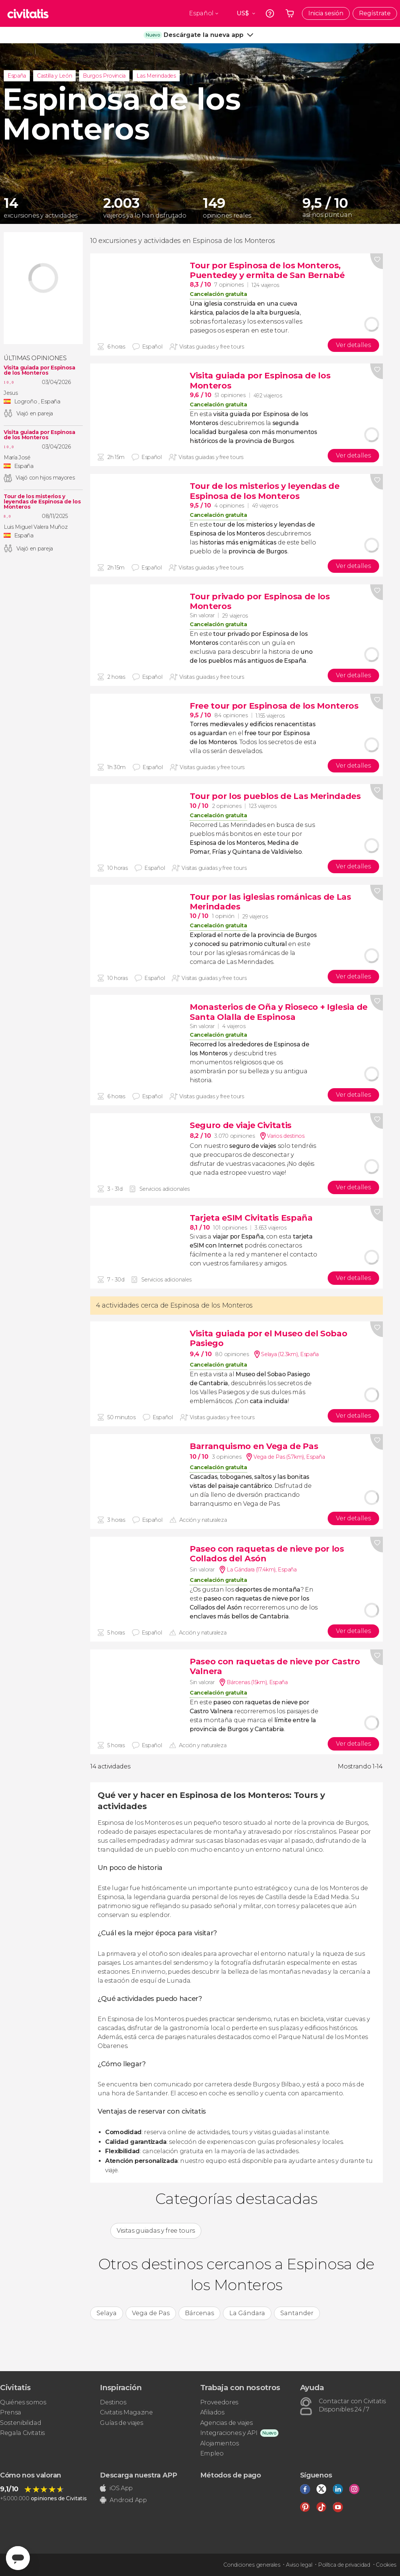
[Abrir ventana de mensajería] (18, 2558)
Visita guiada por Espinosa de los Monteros (39, 370)
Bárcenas (199, 2313)
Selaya (107, 2313)
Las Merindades (156, 75)
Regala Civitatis (22, 2432)
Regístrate (375, 13)
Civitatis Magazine (126, 2412)
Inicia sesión (325, 13)
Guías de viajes (121, 2422)
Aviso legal (299, 2564)
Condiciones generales (251, 2564)
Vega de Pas (151, 2313)
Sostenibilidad (20, 2422)
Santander (297, 2313)
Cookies (386, 2564)
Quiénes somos (23, 2402)
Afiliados (212, 2412)
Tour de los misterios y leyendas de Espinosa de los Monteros (42, 501)
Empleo (212, 2453)
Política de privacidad (344, 2564)
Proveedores (219, 2402)
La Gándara (247, 2313)
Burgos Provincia (104, 75)
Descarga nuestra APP (138, 2475)
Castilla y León (54, 75)
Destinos (113, 2402)
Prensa (10, 2412)
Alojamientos (219, 2443)
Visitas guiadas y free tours (156, 2230)
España (16, 75)
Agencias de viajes (226, 2422)
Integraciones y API (229, 2432)
